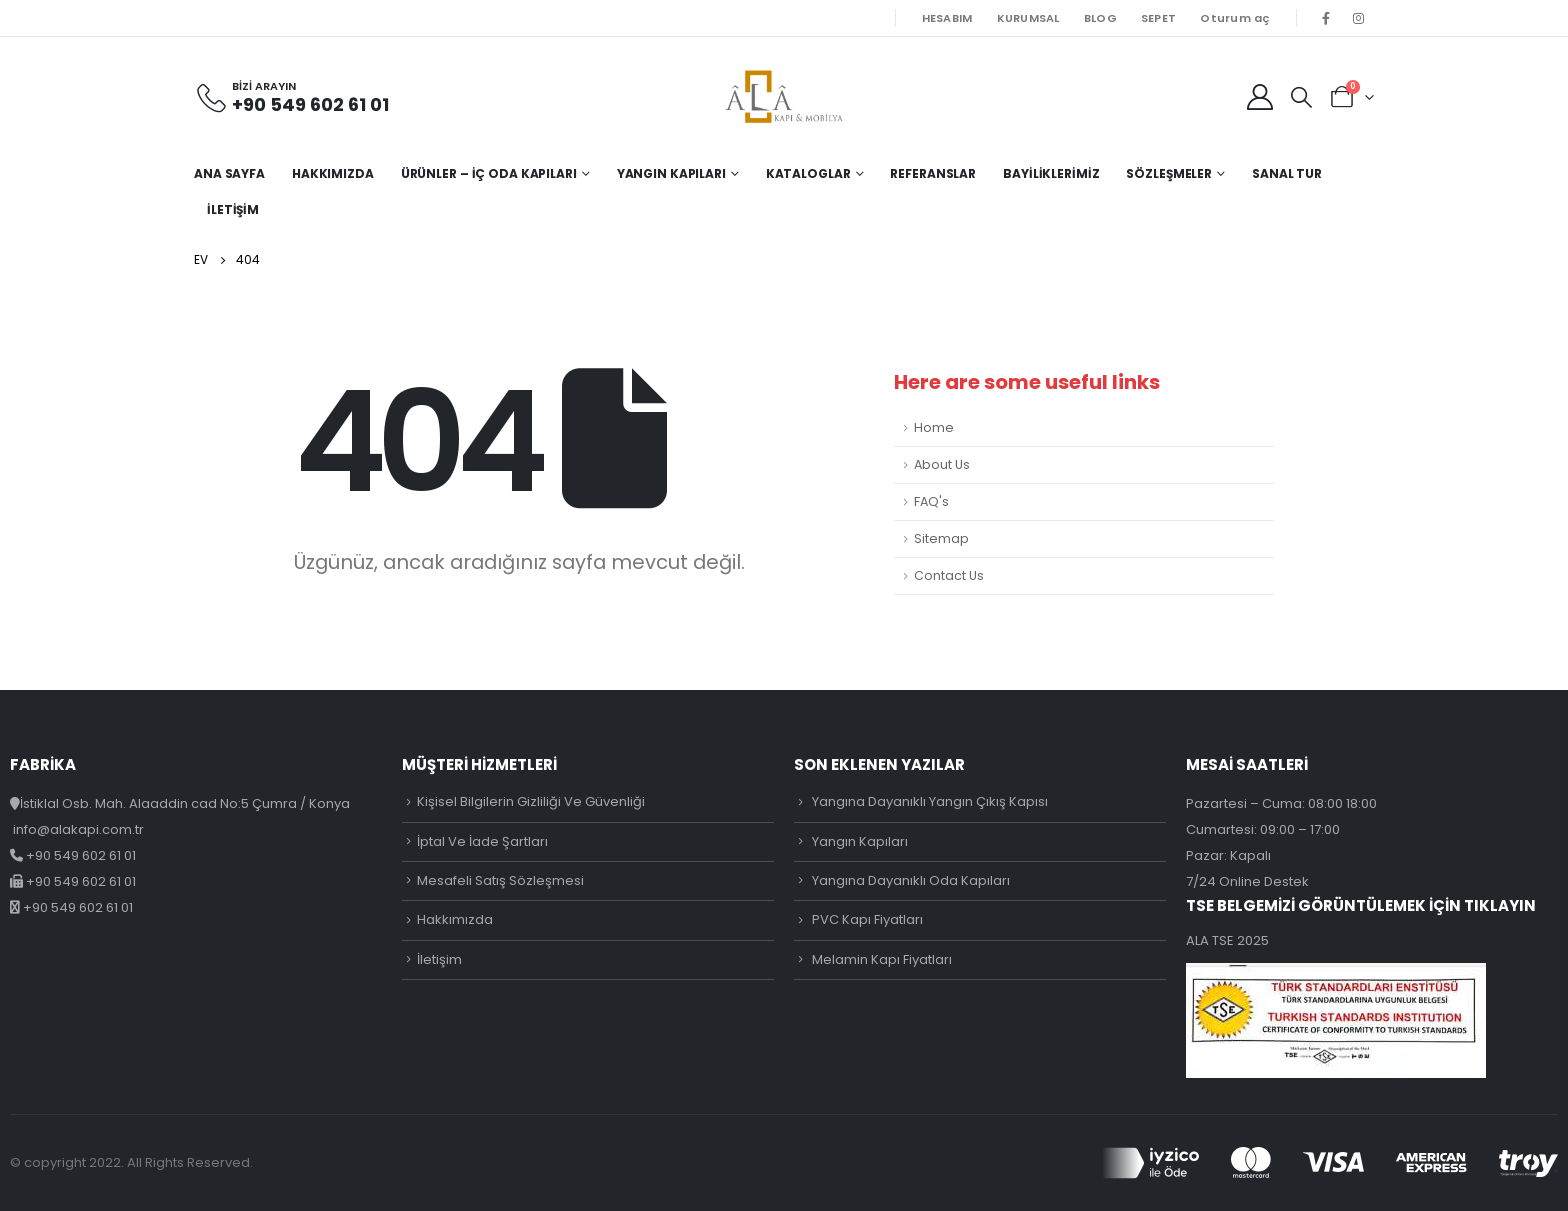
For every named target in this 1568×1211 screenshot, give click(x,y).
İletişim (233, 209)
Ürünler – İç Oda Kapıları (489, 173)
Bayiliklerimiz (1051, 173)
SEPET (1158, 18)
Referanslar (933, 173)
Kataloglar (808, 173)
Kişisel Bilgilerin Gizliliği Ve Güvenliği (531, 801)
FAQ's (931, 501)
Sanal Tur (1287, 173)
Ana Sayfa (229, 173)
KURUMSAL (1028, 18)
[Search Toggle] (1301, 97)
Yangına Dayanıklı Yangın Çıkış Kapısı (930, 801)
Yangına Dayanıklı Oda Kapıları (911, 880)
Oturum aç (1234, 18)
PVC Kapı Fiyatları (867, 919)
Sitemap (941, 538)
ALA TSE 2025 (1227, 940)
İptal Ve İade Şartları (482, 841)
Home (934, 427)
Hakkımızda (333, 173)
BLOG (1100, 18)
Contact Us (949, 575)
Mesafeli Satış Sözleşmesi (500, 880)
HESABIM (947, 18)
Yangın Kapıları (671, 173)
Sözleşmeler (1169, 173)
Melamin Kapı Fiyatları (882, 959)
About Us (942, 464)
